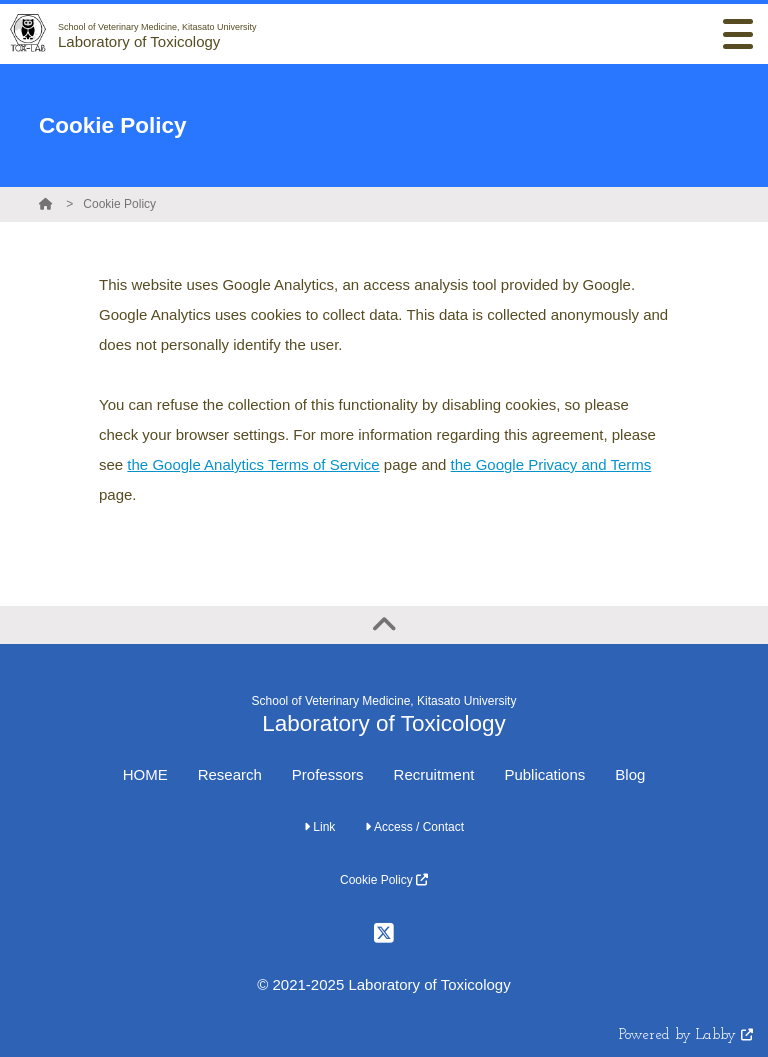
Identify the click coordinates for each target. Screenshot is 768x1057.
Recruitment (434, 774)
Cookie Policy (119, 204)
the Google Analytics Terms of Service (253, 464)
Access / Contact (414, 827)
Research (230, 774)
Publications (544, 774)
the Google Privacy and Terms (551, 464)
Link (319, 827)
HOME (145, 774)
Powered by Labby (686, 1035)
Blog (630, 774)
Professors (328, 774)
